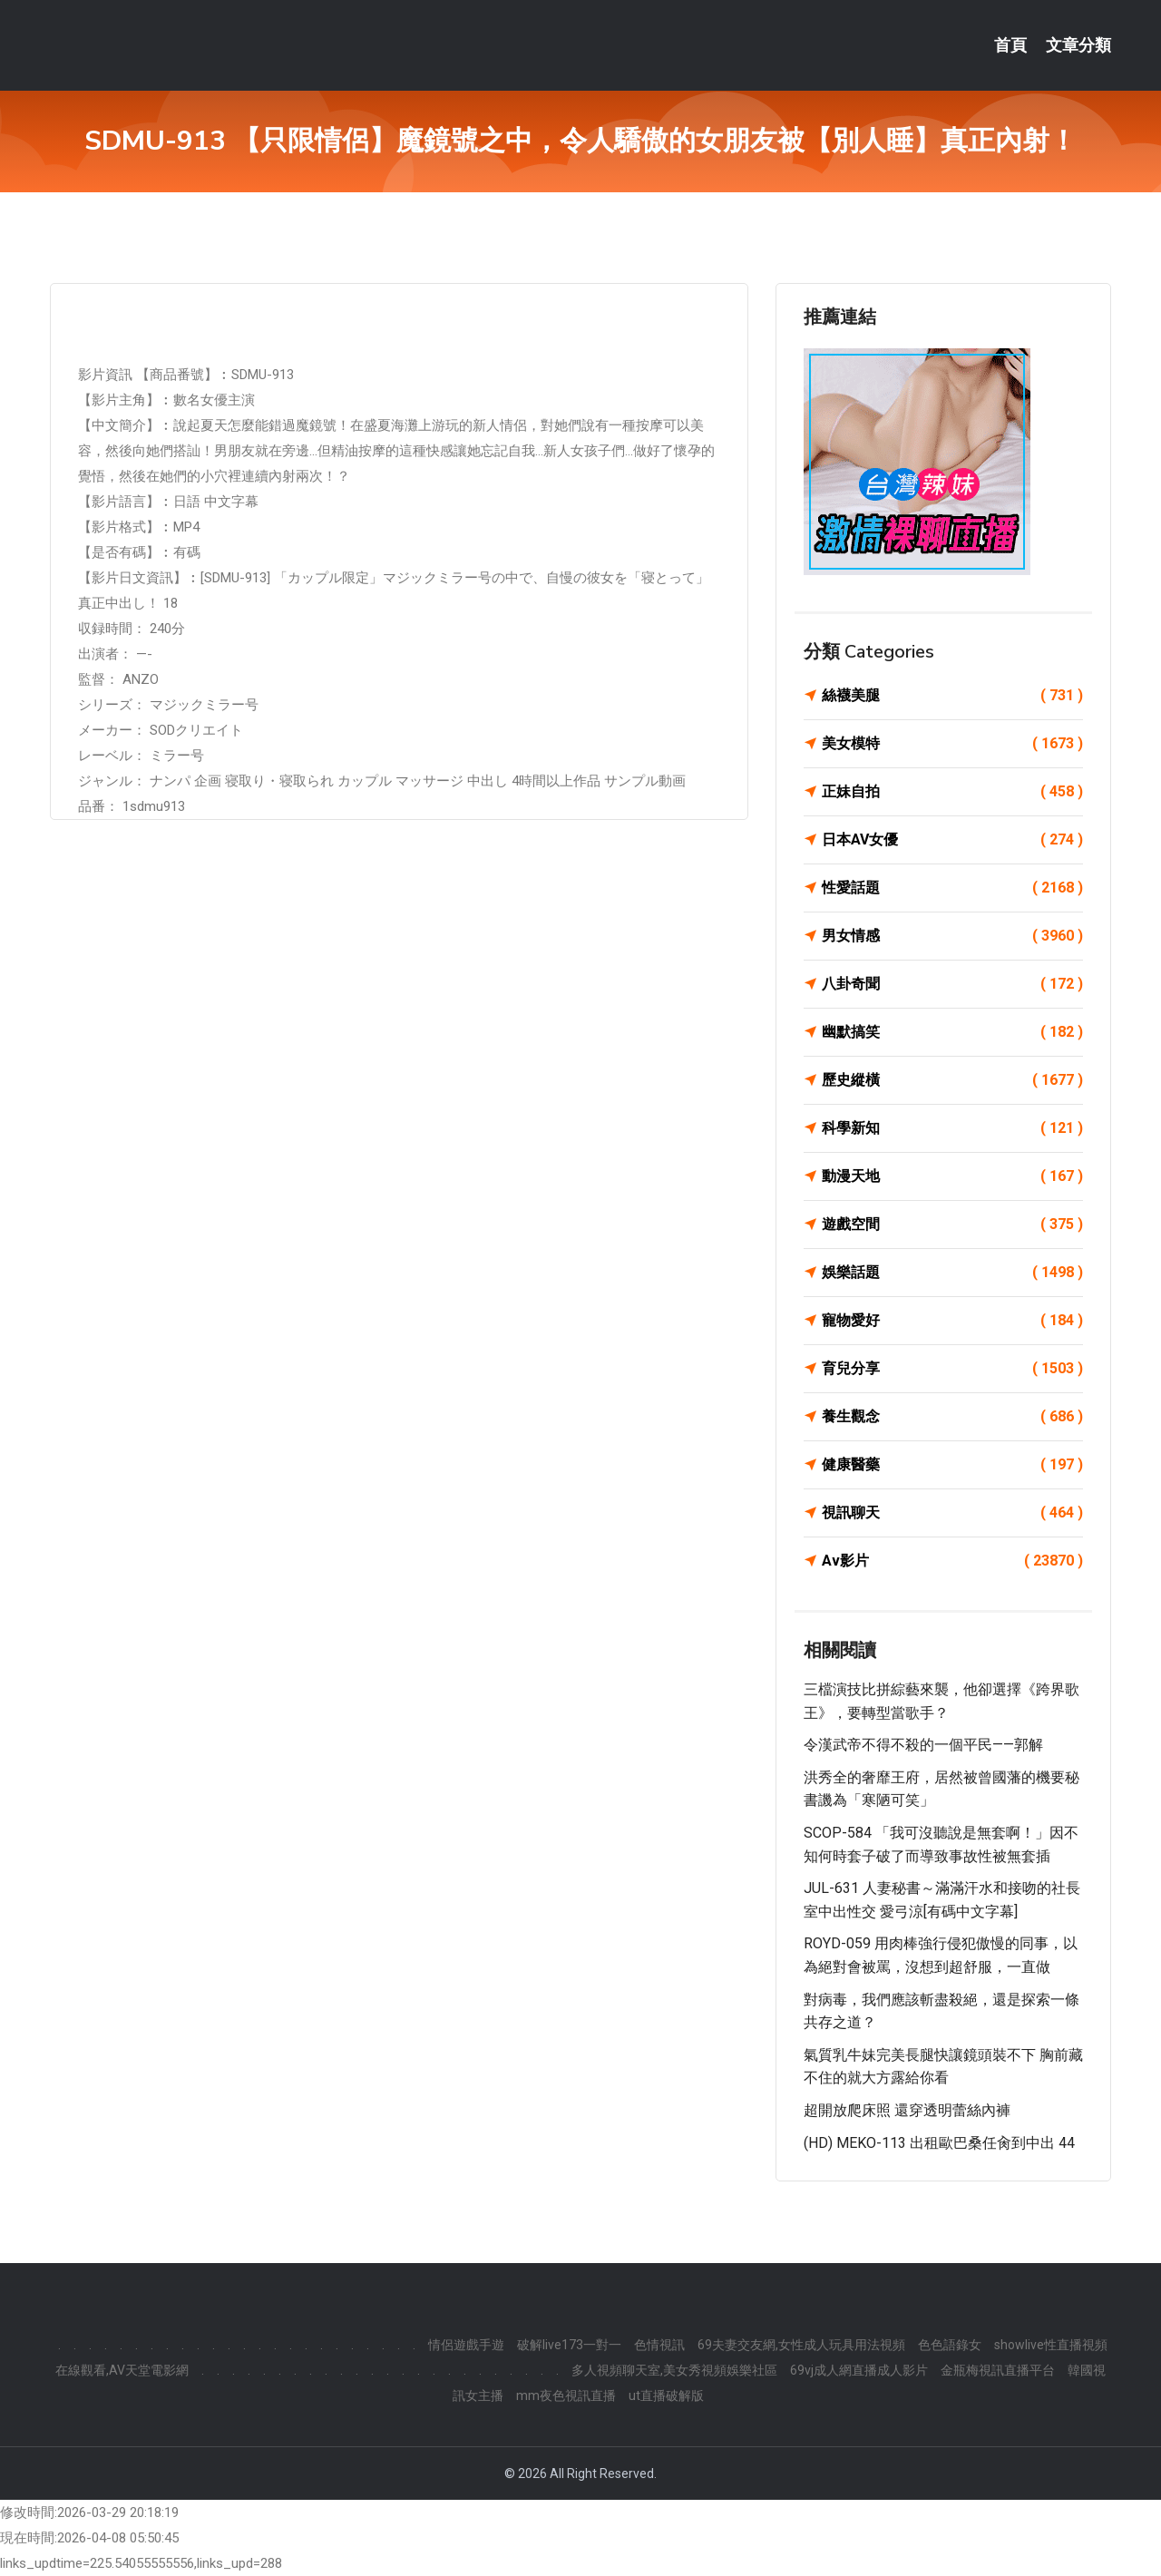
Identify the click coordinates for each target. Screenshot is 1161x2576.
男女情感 (952, 936)
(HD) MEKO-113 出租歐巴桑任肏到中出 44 (939, 2143)
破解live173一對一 (569, 2344)
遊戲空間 (952, 1224)
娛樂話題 (952, 1272)
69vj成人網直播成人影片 (859, 2370)
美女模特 (952, 743)
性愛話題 (952, 888)
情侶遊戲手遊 (466, 2344)
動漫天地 (952, 1176)
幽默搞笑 (952, 1032)
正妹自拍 (952, 792)
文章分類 (1078, 45)
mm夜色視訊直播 (566, 2395)
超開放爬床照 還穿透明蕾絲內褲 (907, 2110)
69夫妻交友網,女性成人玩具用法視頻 (801, 2344)
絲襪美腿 (952, 695)
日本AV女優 (952, 840)
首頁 (1010, 45)
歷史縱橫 (952, 1080)
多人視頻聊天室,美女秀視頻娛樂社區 (674, 2370)
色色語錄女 (949, 2344)
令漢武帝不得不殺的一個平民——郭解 (923, 1744)
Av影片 (952, 1561)
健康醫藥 (952, 1465)
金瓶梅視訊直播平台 (998, 2370)
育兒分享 (952, 1368)
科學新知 (952, 1128)
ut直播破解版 (666, 2395)
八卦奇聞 (952, 984)
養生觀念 (952, 1416)
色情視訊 (659, 2344)
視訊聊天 (952, 1513)
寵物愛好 (952, 1320)
